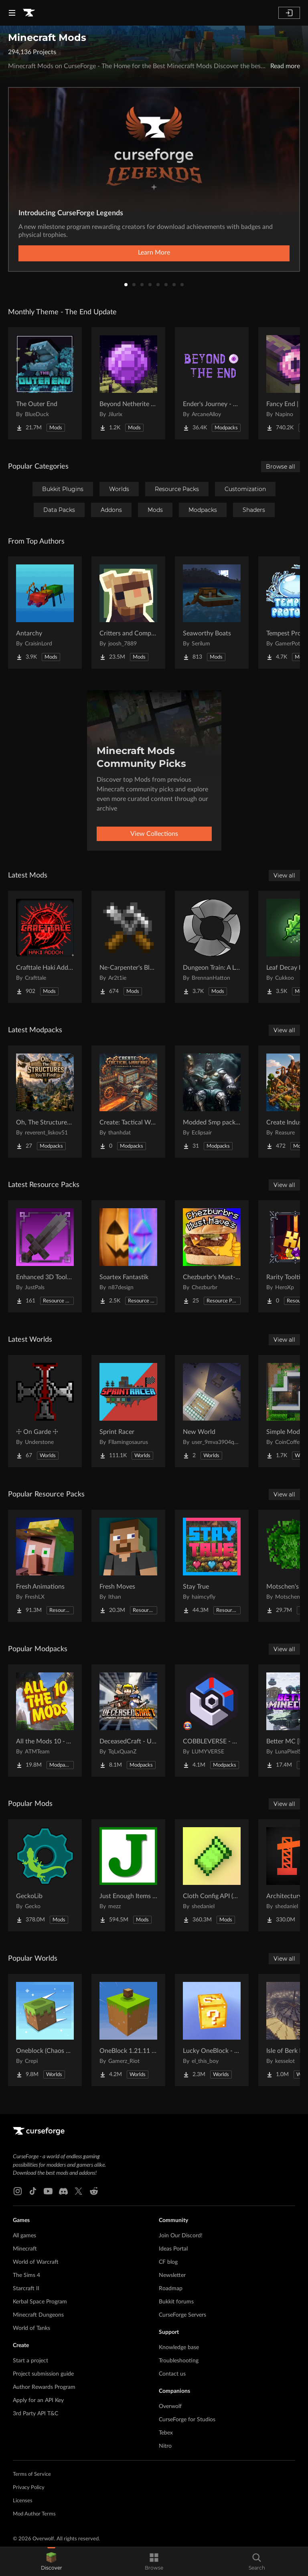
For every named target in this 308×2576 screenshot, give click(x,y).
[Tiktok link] (33, 2191)
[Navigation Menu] (12, 13)
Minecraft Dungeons (38, 2315)
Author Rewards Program (44, 2387)
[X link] (78, 2191)
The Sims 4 (26, 2275)
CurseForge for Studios (187, 2419)
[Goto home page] (28, 12)
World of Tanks (31, 2328)
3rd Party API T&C (35, 2413)
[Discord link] (63, 2191)
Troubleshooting (179, 2361)
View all (284, 875)
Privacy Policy (29, 2487)
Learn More (154, 252)
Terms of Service (32, 2474)
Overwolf (170, 2406)
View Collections (154, 834)
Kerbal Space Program (40, 2302)
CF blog (168, 2262)
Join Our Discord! (181, 2235)
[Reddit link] (94, 2191)
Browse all (280, 466)
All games (24, 2235)
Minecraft (25, 2249)
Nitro (165, 2446)
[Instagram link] (17, 2191)
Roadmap (170, 2288)
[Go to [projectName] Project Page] (45, 383)
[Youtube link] (48, 2191)
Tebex (166, 2433)
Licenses (22, 2500)
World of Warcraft (36, 2262)
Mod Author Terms (34, 2514)
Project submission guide (43, 2374)
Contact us (172, 2374)
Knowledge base (179, 2347)
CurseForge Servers (182, 2315)
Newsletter (172, 2275)
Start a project (30, 2361)
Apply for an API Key (38, 2400)
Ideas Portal (173, 2249)
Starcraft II (26, 2288)
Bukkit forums (176, 2302)
